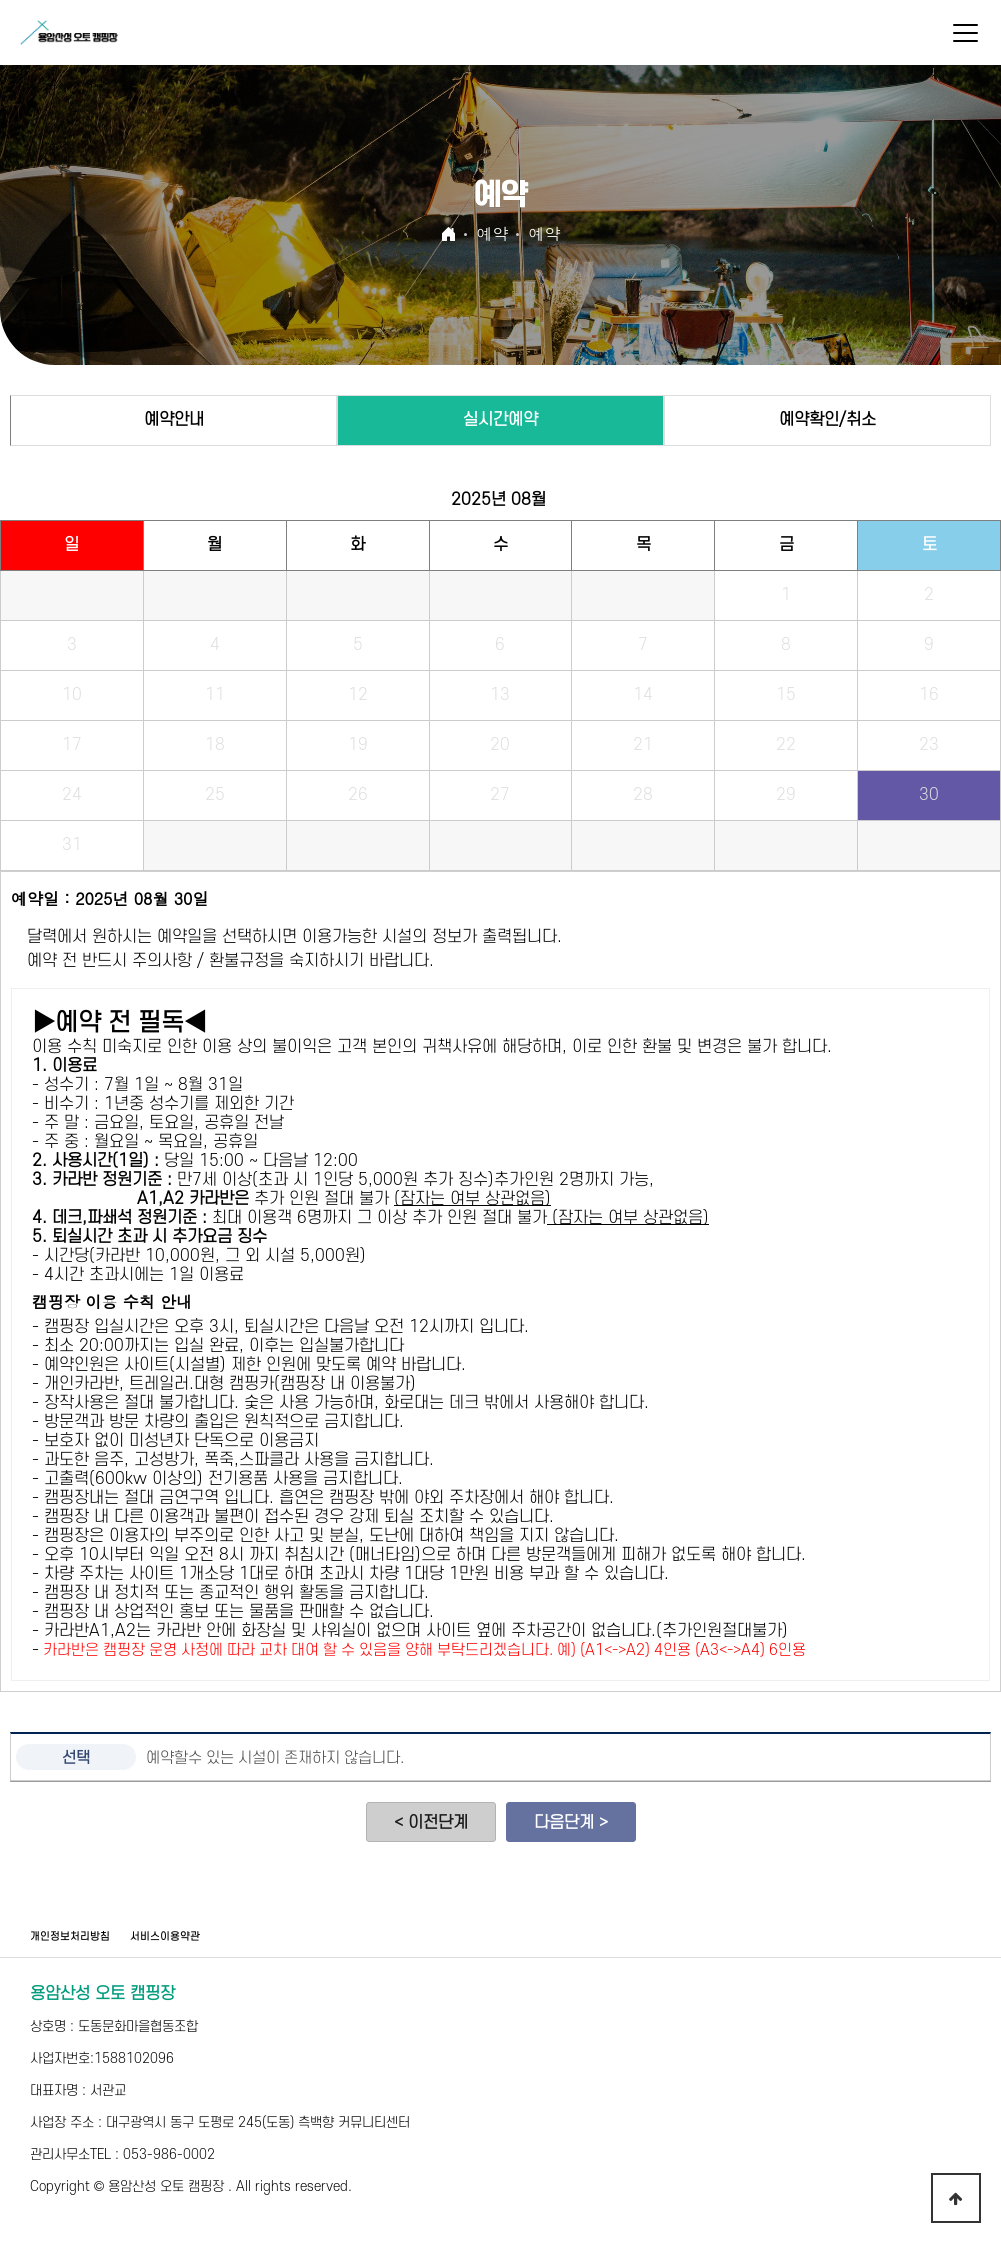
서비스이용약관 (165, 1937)
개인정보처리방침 (70, 1937)
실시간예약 (500, 420)
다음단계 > (571, 1823)
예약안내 (174, 420)
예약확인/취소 (827, 420)
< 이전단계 (431, 1823)
